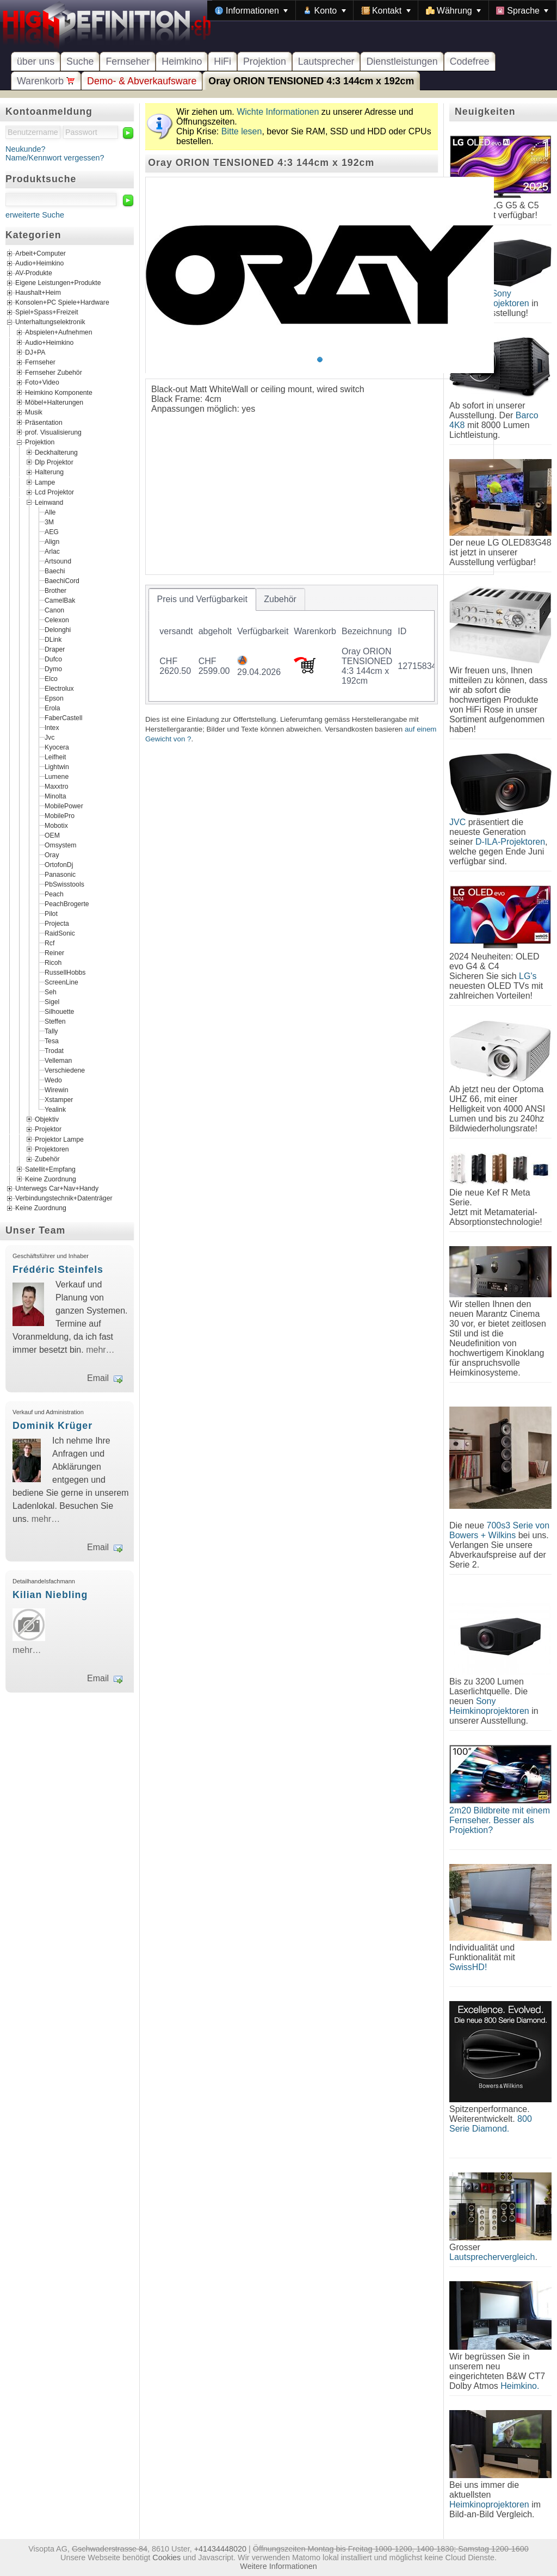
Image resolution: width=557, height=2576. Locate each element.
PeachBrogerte (67, 903)
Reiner (54, 952)
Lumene (57, 776)
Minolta (55, 796)
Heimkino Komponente (58, 392)
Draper (55, 649)
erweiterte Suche (34, 214)
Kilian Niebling (50, 1594)
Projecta (57, 923)
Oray (52, 854)
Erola (52, 707)
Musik (33, 412)
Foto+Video (42, 382)
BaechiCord (62, 580)
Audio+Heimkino (39, 264)
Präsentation (44, 422)
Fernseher (128, 61)
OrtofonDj (59, 864)
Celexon (57, 619)
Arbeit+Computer (40, 254)
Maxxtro (57, 786)
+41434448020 (220, 2548)
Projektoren (52, 1149)
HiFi (222, 61)
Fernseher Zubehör (53, 372)
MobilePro (60, 815)
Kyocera (57, 747)
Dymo (53, 668)
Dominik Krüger (52, 1425)
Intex (52, 727)
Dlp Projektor (54, 462)
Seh (51, 991)
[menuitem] (251, 10)
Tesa (52, 1040)
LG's (527, 976)
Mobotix (56, 825)
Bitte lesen (241, 131)
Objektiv (47, 1119)
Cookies (166, 2557)
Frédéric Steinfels (58, 1269)
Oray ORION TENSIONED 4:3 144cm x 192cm (311, 81)
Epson (54, 698)
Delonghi (58, 629)
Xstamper (59, 1099)
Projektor (48, 1129)
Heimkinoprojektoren (489, 2504)
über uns (35, 61)
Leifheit (55, 756)
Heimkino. (519, 2386)
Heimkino (182, 61)
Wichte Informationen (278, 111)
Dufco (53, 658)
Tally (51, 1031)
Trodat (54, 1050)
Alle (50, 512)
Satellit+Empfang (50, 1169)
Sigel (52, 1001)
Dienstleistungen (401, 61)
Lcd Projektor (54, 492)
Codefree (470, 61)
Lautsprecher (326, 61)
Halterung (49, 472)
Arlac (52, 551)
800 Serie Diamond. (490, 2123)
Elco (51, 678)
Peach (54, 893)
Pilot (51, 913)
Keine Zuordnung (50, 1179)
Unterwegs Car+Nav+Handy (56, 1189)
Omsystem (60, 845)
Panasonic (60, 874)
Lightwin (57, 766)
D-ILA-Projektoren (510, 841)
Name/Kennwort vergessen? (54, 157)
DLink (53, 639)
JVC (457, 822)
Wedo (53, 1079)
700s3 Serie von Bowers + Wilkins (499, 1530)
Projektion (264, 61)
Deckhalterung (56, 452)
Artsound (58, 561)
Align (52, 541)
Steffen (55, 1021)
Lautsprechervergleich (492, 2257)
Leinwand (49, 502)
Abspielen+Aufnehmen (58, 332)
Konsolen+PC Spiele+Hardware (62, 303)
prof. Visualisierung (53, 432)
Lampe (45, 482)
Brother (55, 590)
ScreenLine (61, 982)
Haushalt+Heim (38, 293)
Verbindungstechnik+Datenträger (64, 1199)
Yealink (55, 1109)
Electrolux (59, 688)
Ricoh (53, 962)
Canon (54, 610)
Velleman (58, 1060)
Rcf (49, 942)
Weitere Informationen (278, 2566)
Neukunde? (25, 149)
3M (49, 521)
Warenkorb (46, 81)
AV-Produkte (33, 273)
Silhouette (59, 1011)
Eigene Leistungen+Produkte (58, 283)
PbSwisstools (64, 884)
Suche (80, 61)
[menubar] (382, 10)
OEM (52, 835)
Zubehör (47, 1159)
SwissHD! (468, 1967)
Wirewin (57, 1089)
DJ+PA (35, 352)
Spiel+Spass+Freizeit (46, 313)
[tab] (202, 599)
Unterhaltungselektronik (50, 322)
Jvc (49, 737)
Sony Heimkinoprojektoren (489, 1706)
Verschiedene (65, 1070)
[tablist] (291, 644)
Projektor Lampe (59, 1139)
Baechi (55, 570)
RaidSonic (60, 933)
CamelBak (60, 600)
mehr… (100, 1349)
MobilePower (64, 805)
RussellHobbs (65, 972)
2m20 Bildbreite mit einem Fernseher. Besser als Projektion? (499, 1820)
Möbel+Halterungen (54, 402)
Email (98, 1378)
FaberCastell (63, 717)
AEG (52, 531)
